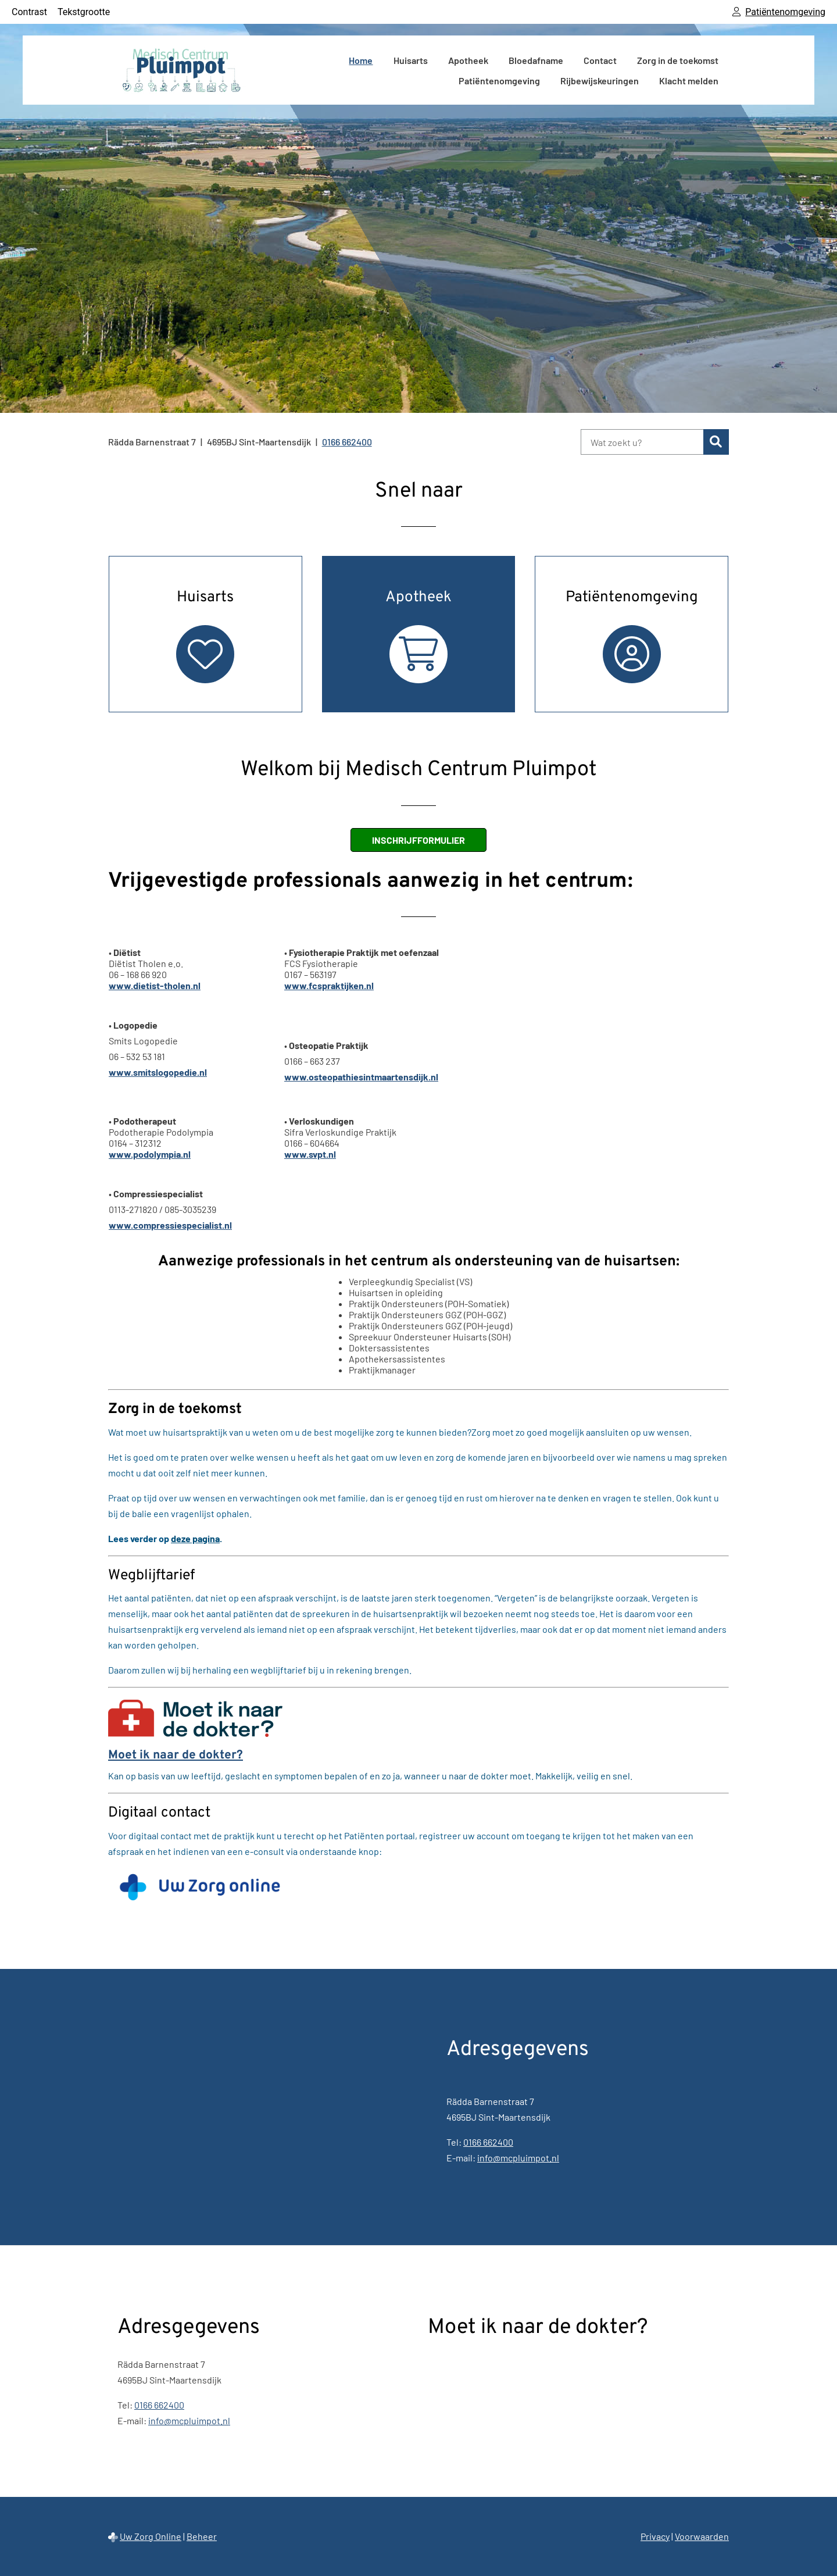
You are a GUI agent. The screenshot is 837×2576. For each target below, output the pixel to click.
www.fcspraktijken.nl (329, 985)
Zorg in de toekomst (677, 60)
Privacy (655, 2536)
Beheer (202, 2536)
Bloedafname (536, 60)
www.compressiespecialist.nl (170, 1224)
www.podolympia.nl (150, 1153)
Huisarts (411, 60)
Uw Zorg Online (150, 2536)
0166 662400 (488, 2141)
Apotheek (468, 60)
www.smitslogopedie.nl (158, 1072)
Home (361, 60)
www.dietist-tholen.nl (155, 985)
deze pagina (195, 1538)
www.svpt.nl (310, 1153)
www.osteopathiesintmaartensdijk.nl (361, 1076)
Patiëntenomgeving (499, 80)
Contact (600, 60)
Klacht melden (688, 80)
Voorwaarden (702, 2536)
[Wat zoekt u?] (642, 442)
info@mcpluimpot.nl (518, 2157)
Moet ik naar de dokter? (175, 1755)
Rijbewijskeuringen (599, 80)
